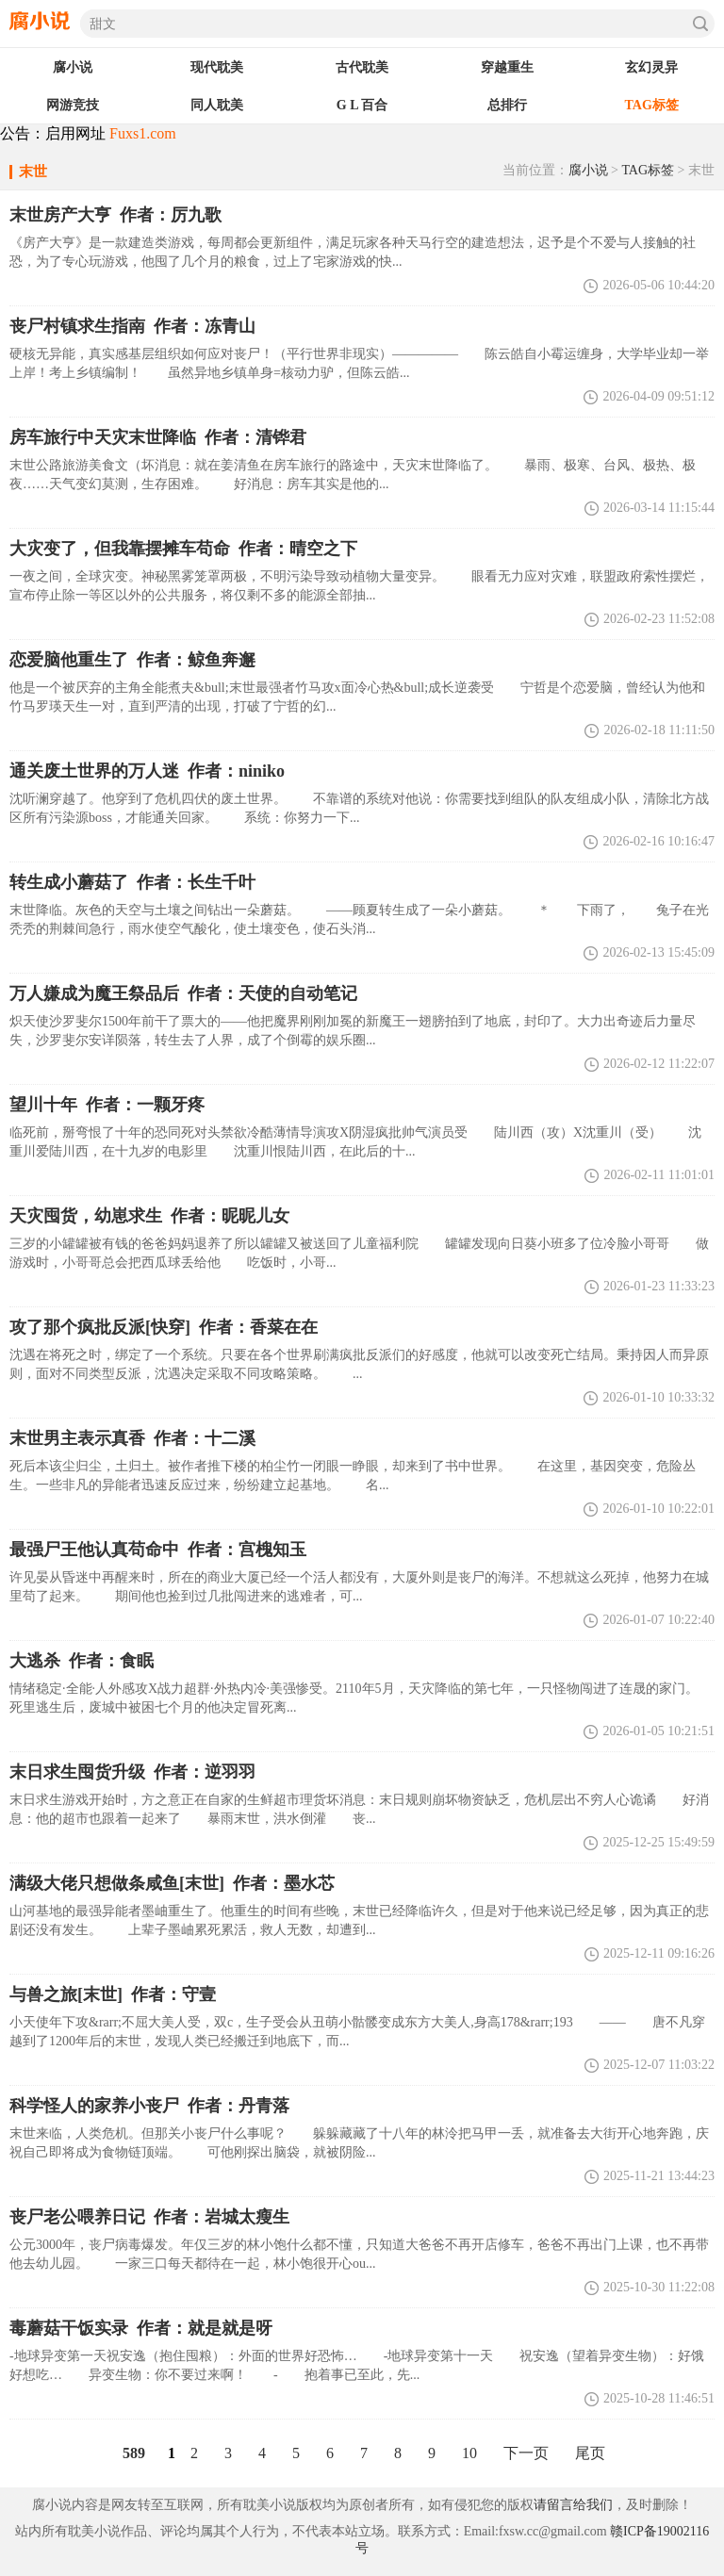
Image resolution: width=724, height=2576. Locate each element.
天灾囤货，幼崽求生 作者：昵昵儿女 (149, 1215)
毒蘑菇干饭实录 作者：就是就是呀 (140, 2328)
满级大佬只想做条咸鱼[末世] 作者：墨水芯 (172, 1883)
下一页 (526, 2453)
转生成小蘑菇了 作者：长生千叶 (132, 882)
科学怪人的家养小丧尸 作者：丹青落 (149, 2105)
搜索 (700, 23)
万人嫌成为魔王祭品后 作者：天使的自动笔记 (183, 993)
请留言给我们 (573, 2505)
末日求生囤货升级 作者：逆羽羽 (132, 1772)
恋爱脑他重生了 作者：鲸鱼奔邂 (132, 659)
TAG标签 (647, 170)
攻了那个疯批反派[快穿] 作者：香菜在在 (163, 1327)
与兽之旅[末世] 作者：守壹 (112, 1994)
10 (469, 2453)
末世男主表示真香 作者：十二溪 (132, 1438)
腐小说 (588, 170)
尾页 (590, 2453)
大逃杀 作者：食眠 (81, 1660)
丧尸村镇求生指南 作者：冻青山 (132, 326)
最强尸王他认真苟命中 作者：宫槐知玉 (157, 1549)
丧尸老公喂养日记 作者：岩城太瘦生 (149, 2216)
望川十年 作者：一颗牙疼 (107, 1104)
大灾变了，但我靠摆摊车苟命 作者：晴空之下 (183, 548)
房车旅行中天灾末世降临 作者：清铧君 (157, 437)
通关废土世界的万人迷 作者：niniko (147, 771)
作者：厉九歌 (115, 214)
